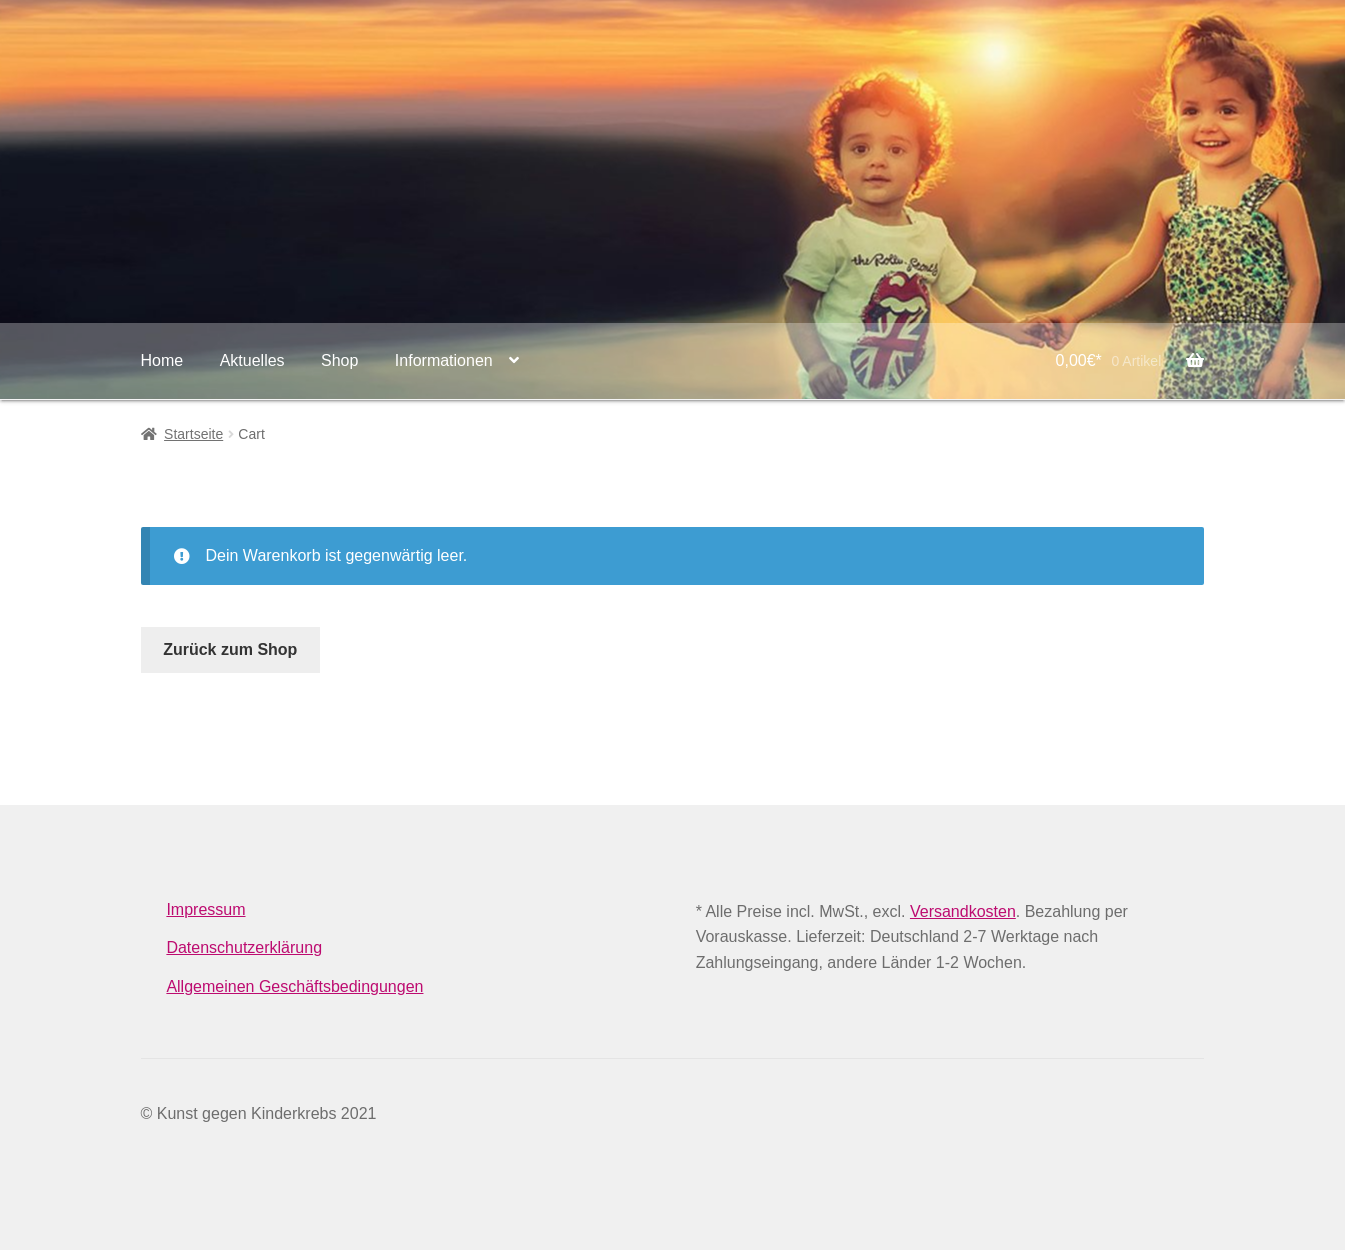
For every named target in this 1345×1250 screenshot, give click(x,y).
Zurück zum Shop (230, 649)
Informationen (444, 360)
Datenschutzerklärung (244, 947)
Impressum (205, 909)
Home (162, 360)
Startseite (193, 434)
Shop (339, 360)
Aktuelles (252, 360)
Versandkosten (963, 911)
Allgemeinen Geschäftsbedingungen (294, 986)
